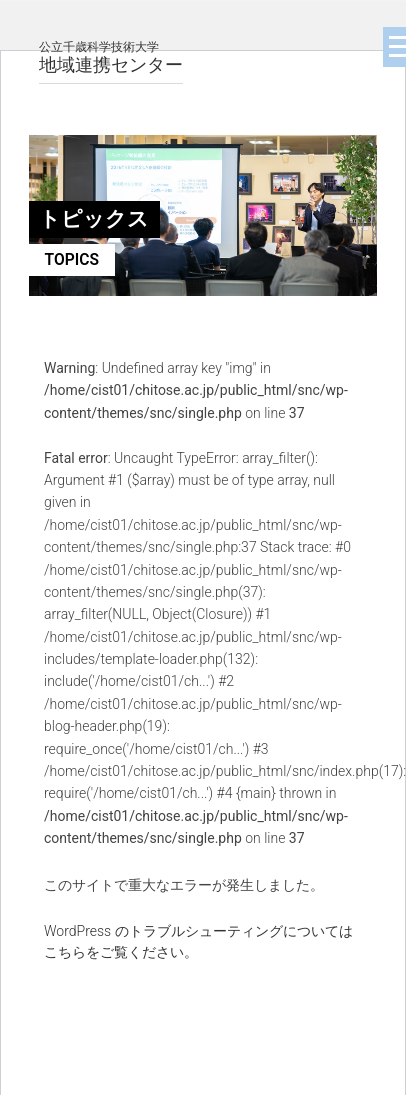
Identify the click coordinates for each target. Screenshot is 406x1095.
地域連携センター (111, 57)
